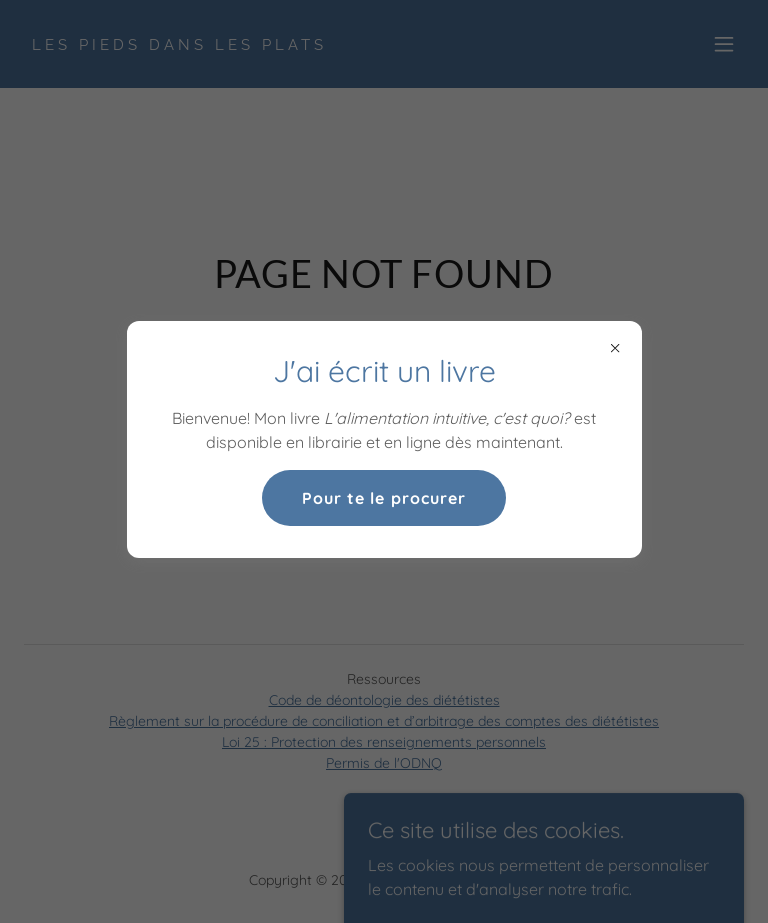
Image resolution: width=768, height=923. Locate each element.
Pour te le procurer (383, 498)
